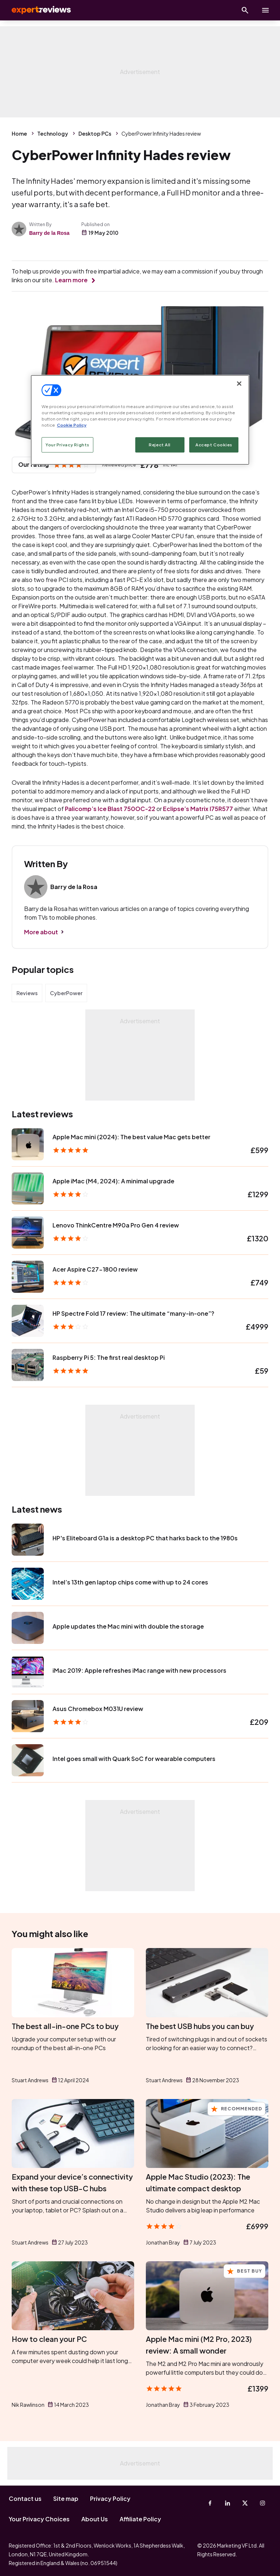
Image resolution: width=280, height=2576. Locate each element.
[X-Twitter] (245, 2503)
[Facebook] (210, 2503)
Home (19, 133)
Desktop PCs (94, 133)
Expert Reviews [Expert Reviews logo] (36, 10)
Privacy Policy (110, 2498)
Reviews (27, 993)
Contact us (25, 2498)
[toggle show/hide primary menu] (265, 10)
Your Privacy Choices (39, 2519)
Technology (52, 133)
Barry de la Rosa (49, 233)
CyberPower (66, 993)
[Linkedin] (227, 2503)
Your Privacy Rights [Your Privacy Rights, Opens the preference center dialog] (67, 444)
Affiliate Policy (140, 2519)
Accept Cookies (213, 444)
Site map (65, 2498)
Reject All (160, 444)
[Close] (239, 383)
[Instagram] (262, 2503)
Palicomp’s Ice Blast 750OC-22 (110, 808)
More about (41, 932)
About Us (94, 2519)
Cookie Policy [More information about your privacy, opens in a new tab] (71, 425)
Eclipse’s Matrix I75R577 (198, 808)
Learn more (71, 280)
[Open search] (245, 10)
